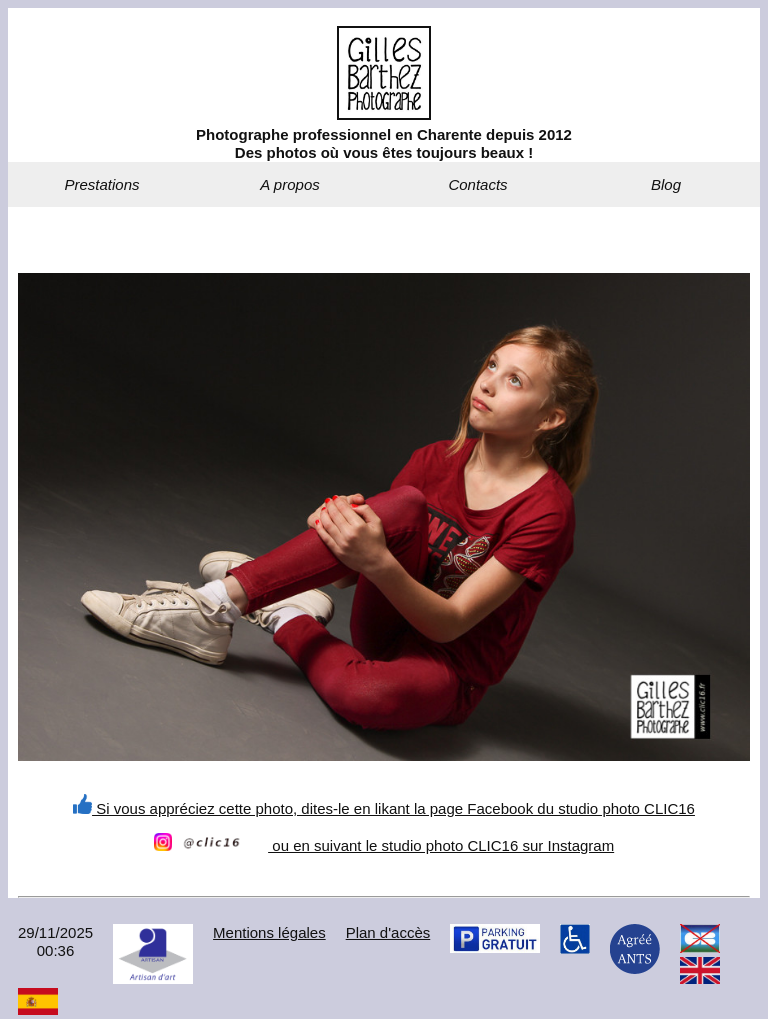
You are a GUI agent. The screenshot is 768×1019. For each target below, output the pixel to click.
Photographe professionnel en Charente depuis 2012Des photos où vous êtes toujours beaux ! (384, 143)
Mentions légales (269, 932)
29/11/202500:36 (55, 941)
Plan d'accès (388, 932)
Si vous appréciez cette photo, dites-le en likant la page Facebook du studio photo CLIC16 (384, 808)
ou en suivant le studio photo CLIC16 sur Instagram (384, 845)
